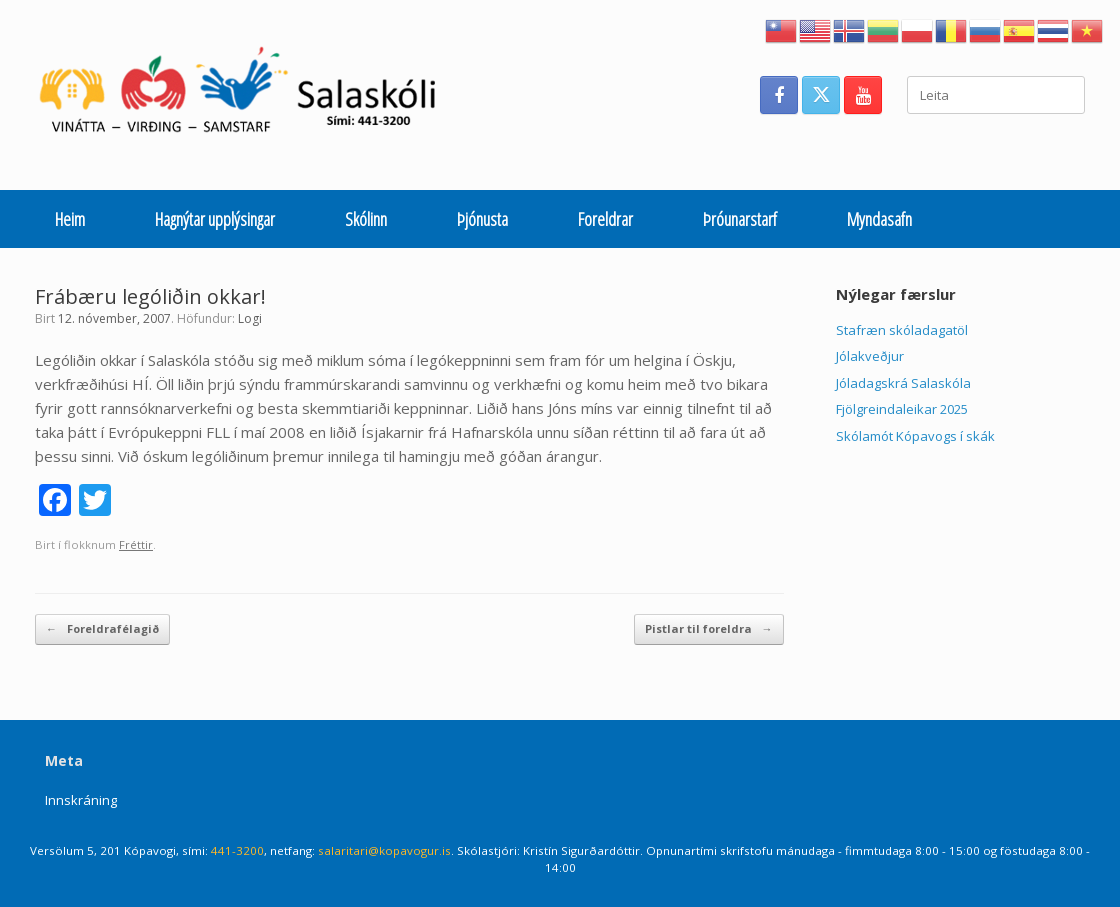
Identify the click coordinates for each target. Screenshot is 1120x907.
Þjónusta (482, 219)
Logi (250, 318)
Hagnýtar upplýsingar (215, 219)
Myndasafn (879, 219)
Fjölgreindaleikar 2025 (902, 409)
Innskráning (81, 800)
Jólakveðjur (870, 356)
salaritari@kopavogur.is (384, 850)
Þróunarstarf (740, 219)
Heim (70, 219)
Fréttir (136, 544)
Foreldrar (605, 219)
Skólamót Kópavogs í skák (915, 436)
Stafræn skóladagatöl (902, 330)
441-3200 (237, 850)
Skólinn (366, 219)
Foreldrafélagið (102, 629)
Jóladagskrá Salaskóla (903, 383)
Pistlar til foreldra (709, 629)
